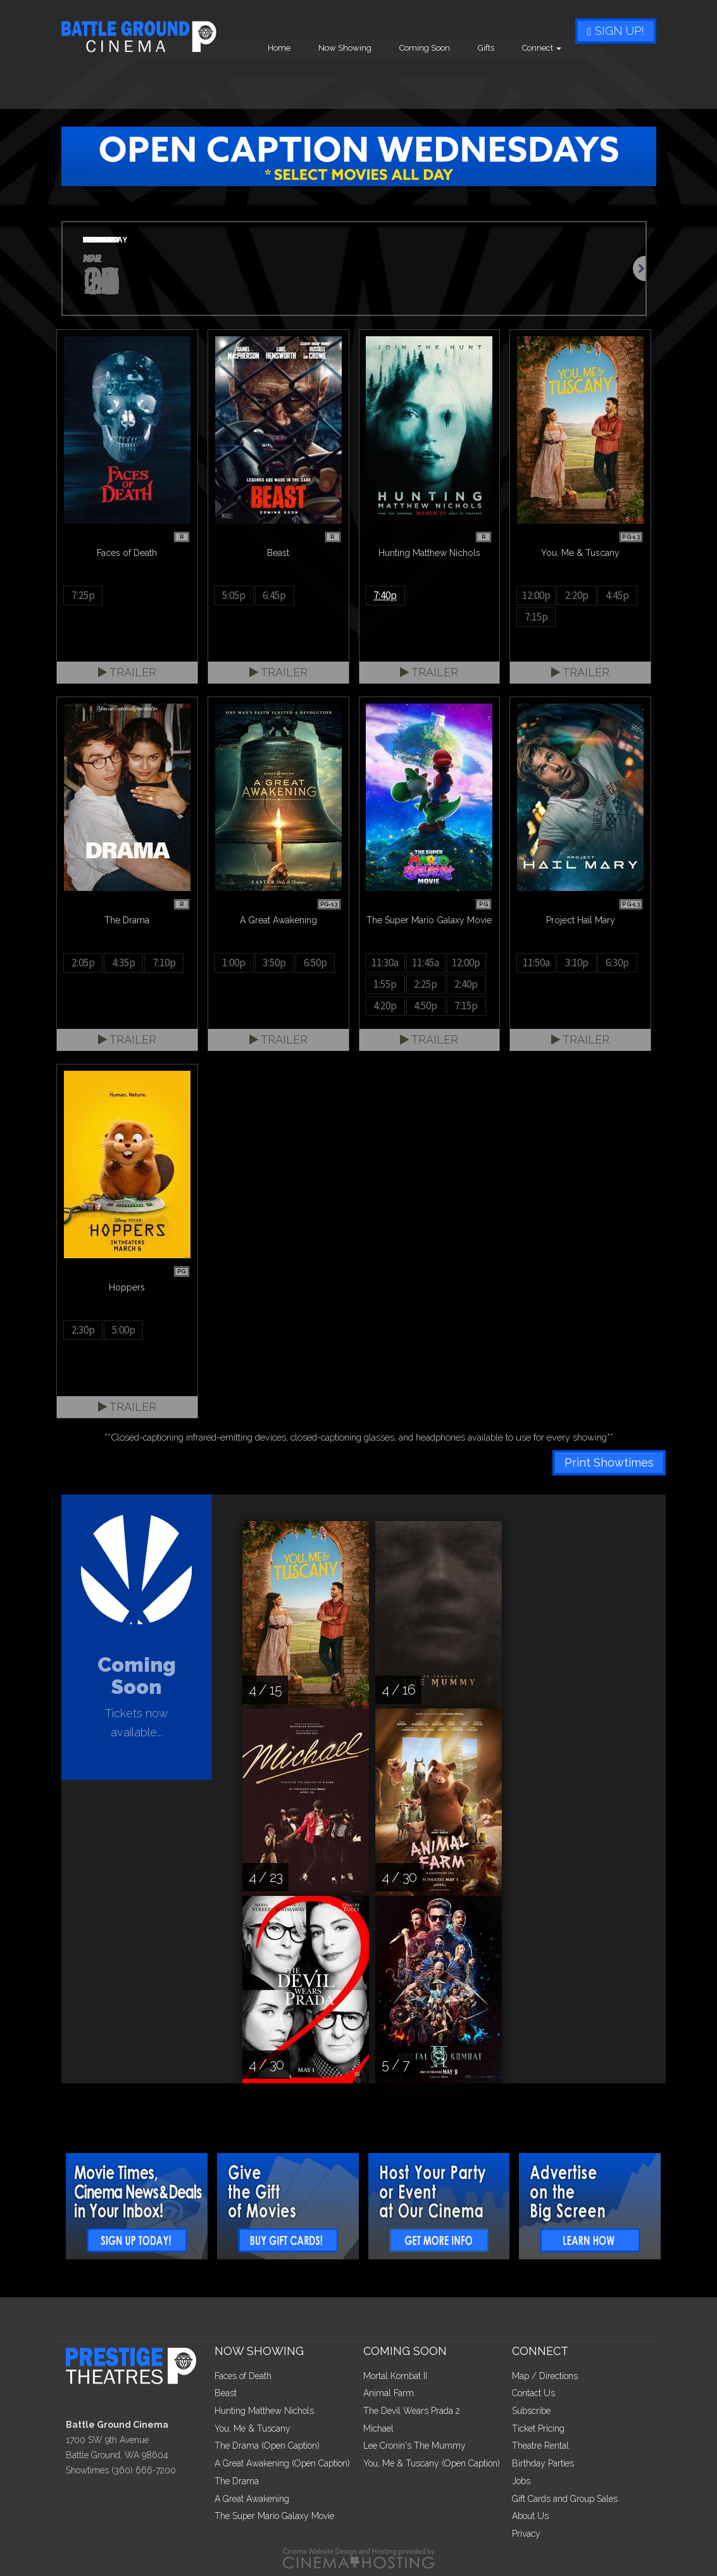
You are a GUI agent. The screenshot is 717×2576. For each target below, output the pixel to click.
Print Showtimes (609, 1462)
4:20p (385, 1006)
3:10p (577, 962)
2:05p (83, 962)
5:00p (123, 1330)
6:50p (315, 962)
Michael (378, 2428)
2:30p (83, 1330)
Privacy (526, 2534)
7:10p (164, 962)
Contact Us (533, 2393)
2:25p (425, 984)
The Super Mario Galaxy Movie (274, 2516)
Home (360, 80)
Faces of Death (243, 2376)
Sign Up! (615, 31)
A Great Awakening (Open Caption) (282, 2463)
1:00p (234, 962)
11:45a (425, 962)
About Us (530, 2516)
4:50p (425, 1006)
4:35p (123, 962)
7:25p (83, 595)
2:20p (577, 595)
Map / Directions (545, 2376)
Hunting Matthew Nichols (264, 2411)
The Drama (237, 2481)
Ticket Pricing (538, 2428)
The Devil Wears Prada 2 (411, 2411)
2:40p (466, 984)
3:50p (274, 962)
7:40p (385, 595)
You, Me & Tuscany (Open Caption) (431, 2463)
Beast (226, 2393)
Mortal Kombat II (395, 2376)
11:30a (385, 962)
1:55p (385, 984)
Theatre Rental (540, 2445)
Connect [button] (622, 80)
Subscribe (531, 2411)
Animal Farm (388, 2393)
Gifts (567, 80)
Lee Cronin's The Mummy (414, 2445)
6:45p (274, 595)
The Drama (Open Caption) (267, 2445)
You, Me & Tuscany (252, 2428)
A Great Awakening (252, 2499)
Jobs (521, 2481)
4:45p (617, 595)
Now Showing (425, 80)
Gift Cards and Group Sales (565, 2499)
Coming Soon (505, 80)
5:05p (234, 595)
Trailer (127, 672)
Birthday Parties (543, 2463)
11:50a (536, 962)
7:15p (536, 617)
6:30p (617, 962)
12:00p (536, 595)
